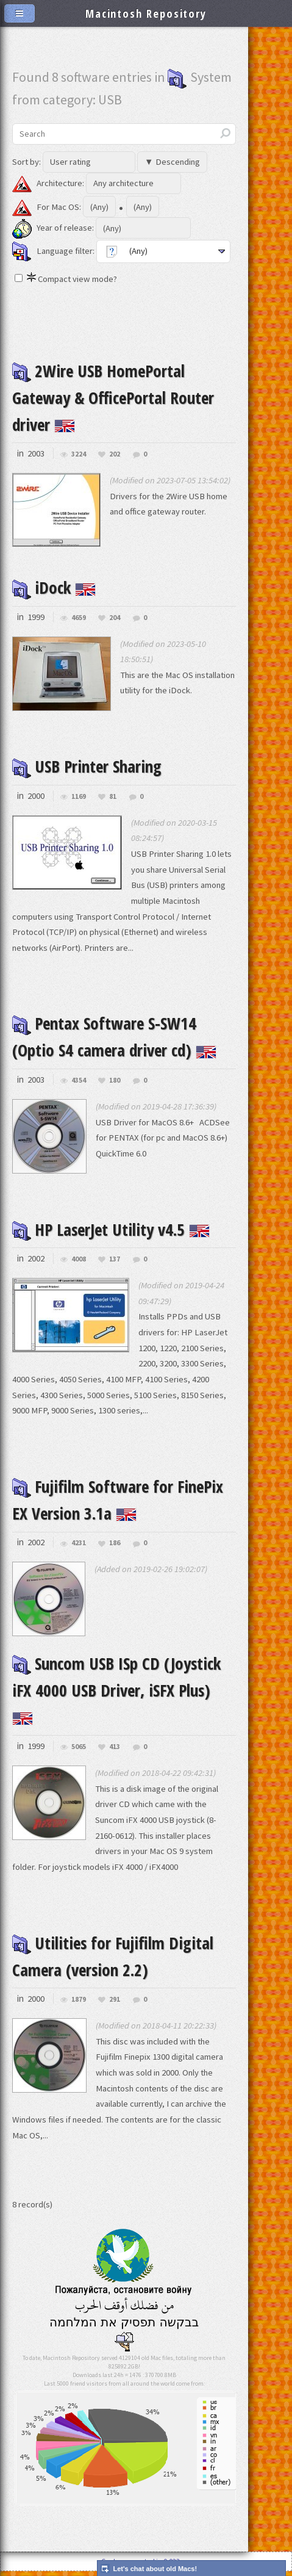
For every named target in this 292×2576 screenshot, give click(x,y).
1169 (78, 797)
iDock (55, 587)
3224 (78, 454)
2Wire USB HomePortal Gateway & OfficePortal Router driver (119, 397)
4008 (78, 1259)
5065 (78, 1752)
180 (114, 1080)
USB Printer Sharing (93, 766)
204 (114, 618)
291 (114, 2004)
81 (112, 797)
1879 (78, 2004)
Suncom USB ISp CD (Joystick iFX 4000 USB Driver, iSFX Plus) (123, 1693)
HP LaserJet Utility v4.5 (117, 1229)
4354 (78, 1080)
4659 (78, 618)
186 (114, 1543)
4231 (78, 1543)
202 (114, 454)
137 (114, 1259)
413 (114, 1752)
